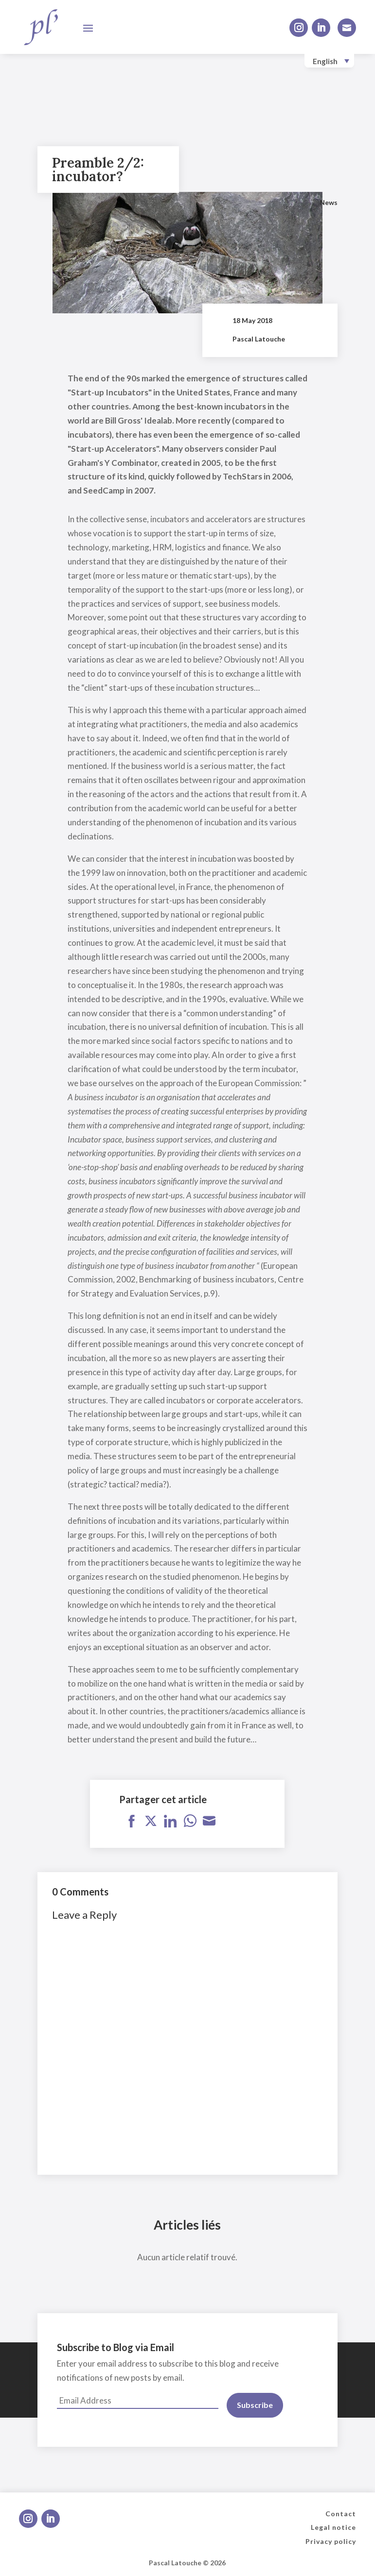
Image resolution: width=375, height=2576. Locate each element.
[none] (329, 61)
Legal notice (333, 2527)
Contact (340, 2513)
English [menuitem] (325, 61)
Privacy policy (330, 2541)
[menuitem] (329, 61)
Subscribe (255, 2404)
